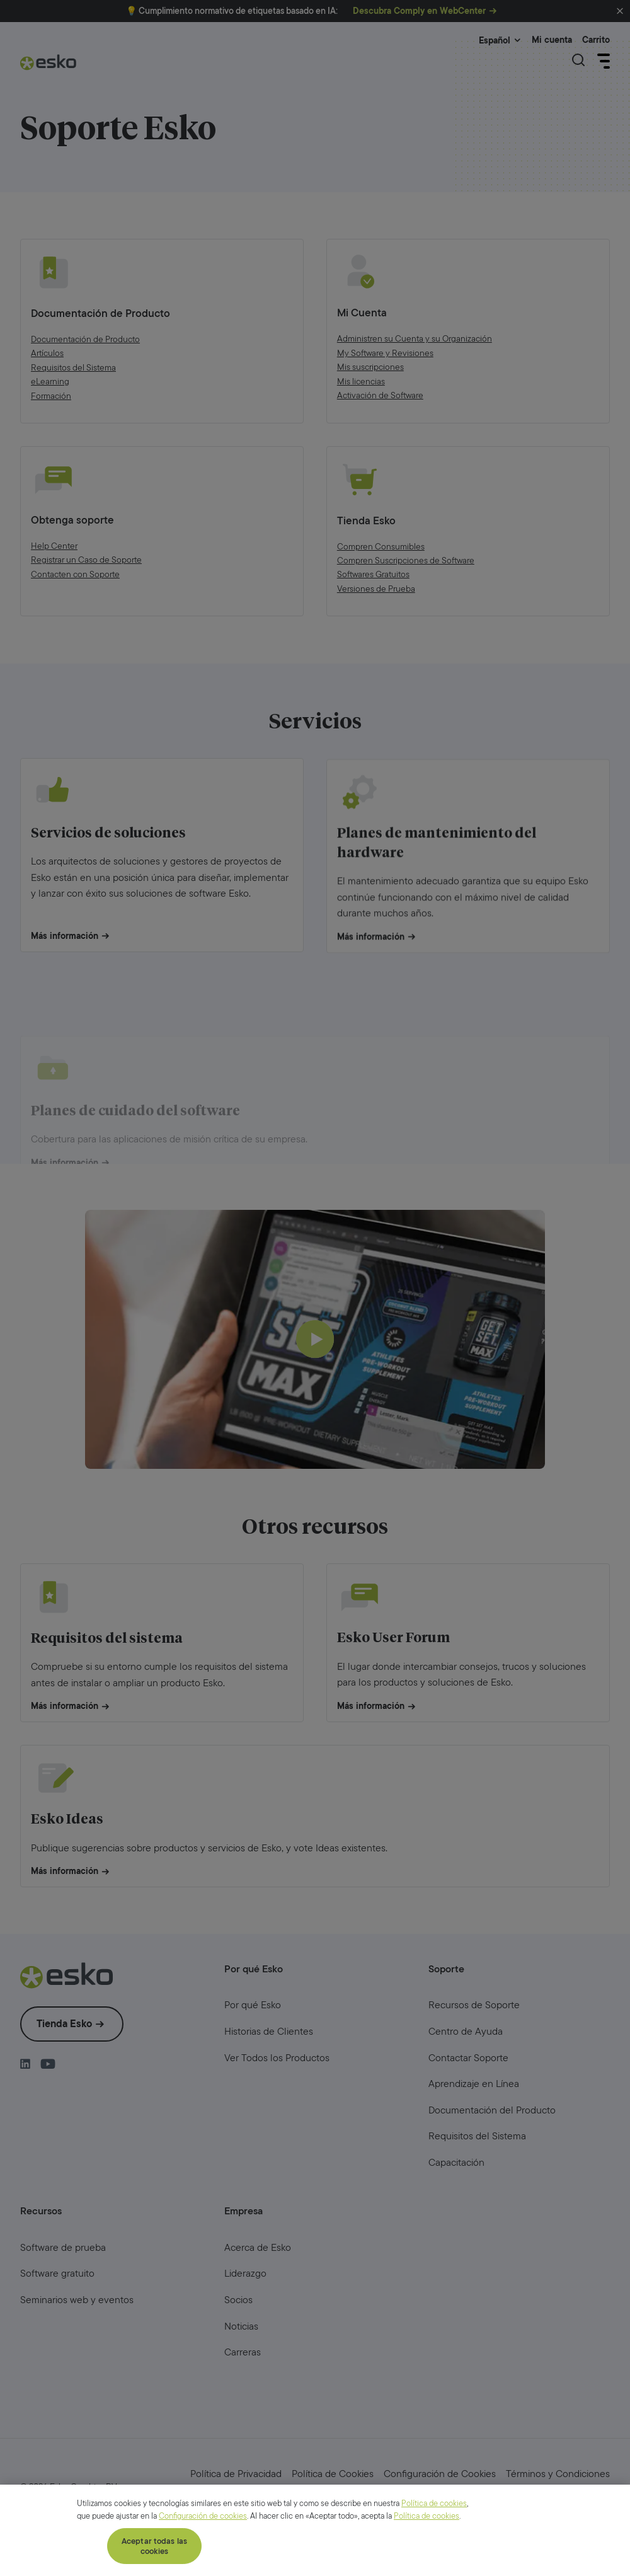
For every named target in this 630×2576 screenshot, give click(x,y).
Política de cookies (434, 2562)
